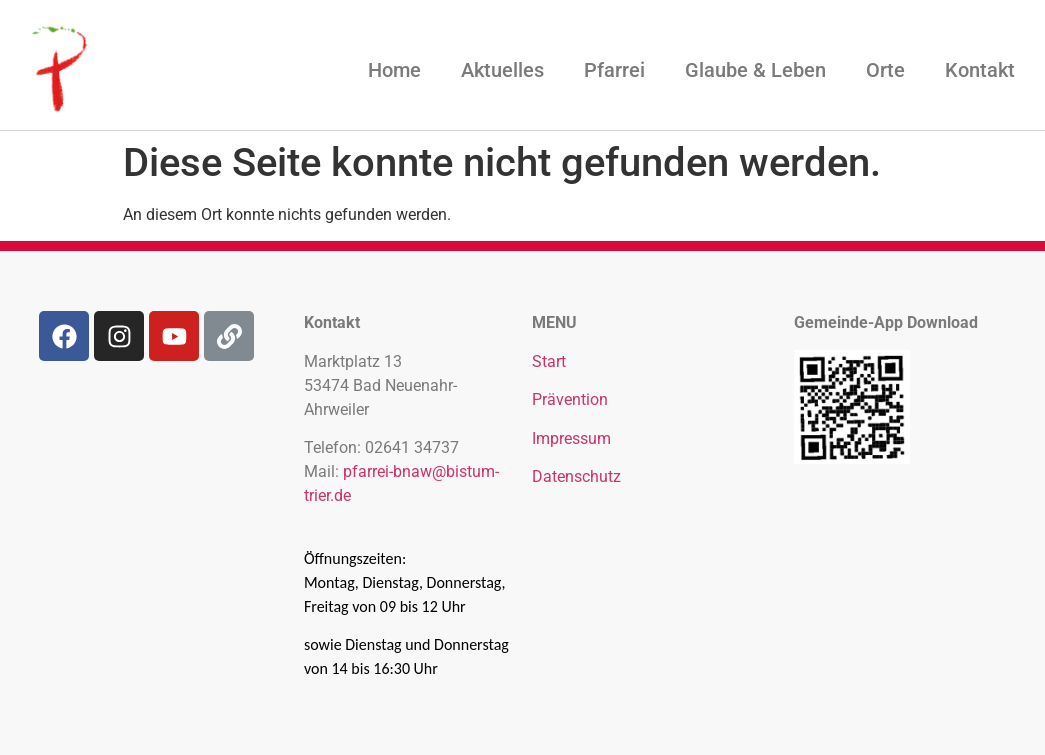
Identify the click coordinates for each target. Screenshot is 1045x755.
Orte (885, 70)
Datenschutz (576, 476)
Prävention (570, 399)
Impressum (571, 438)
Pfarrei (614, 70)
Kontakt (980, 70)
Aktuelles (502, 70)
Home (394, 70)
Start (549, 361)
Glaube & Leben (755, 70)
